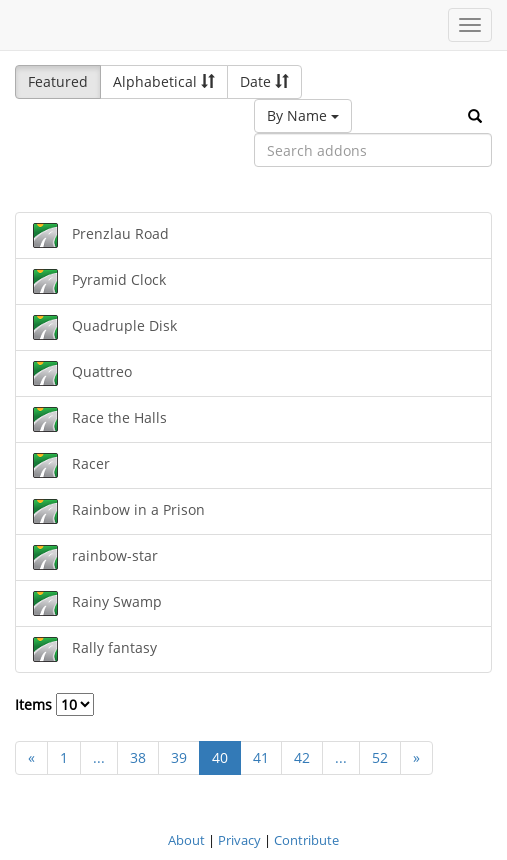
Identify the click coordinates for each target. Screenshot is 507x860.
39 (179, 757)
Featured (58, 81)
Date (264, 81)
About (186, 840)
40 (220, 757)
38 (138, 757)
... (99, 757)
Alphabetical (164, 81)
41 (261, 757)
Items (54, 704)
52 (380, 757)
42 (302, 757)
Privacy (239, 840)
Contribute (306, 840)
